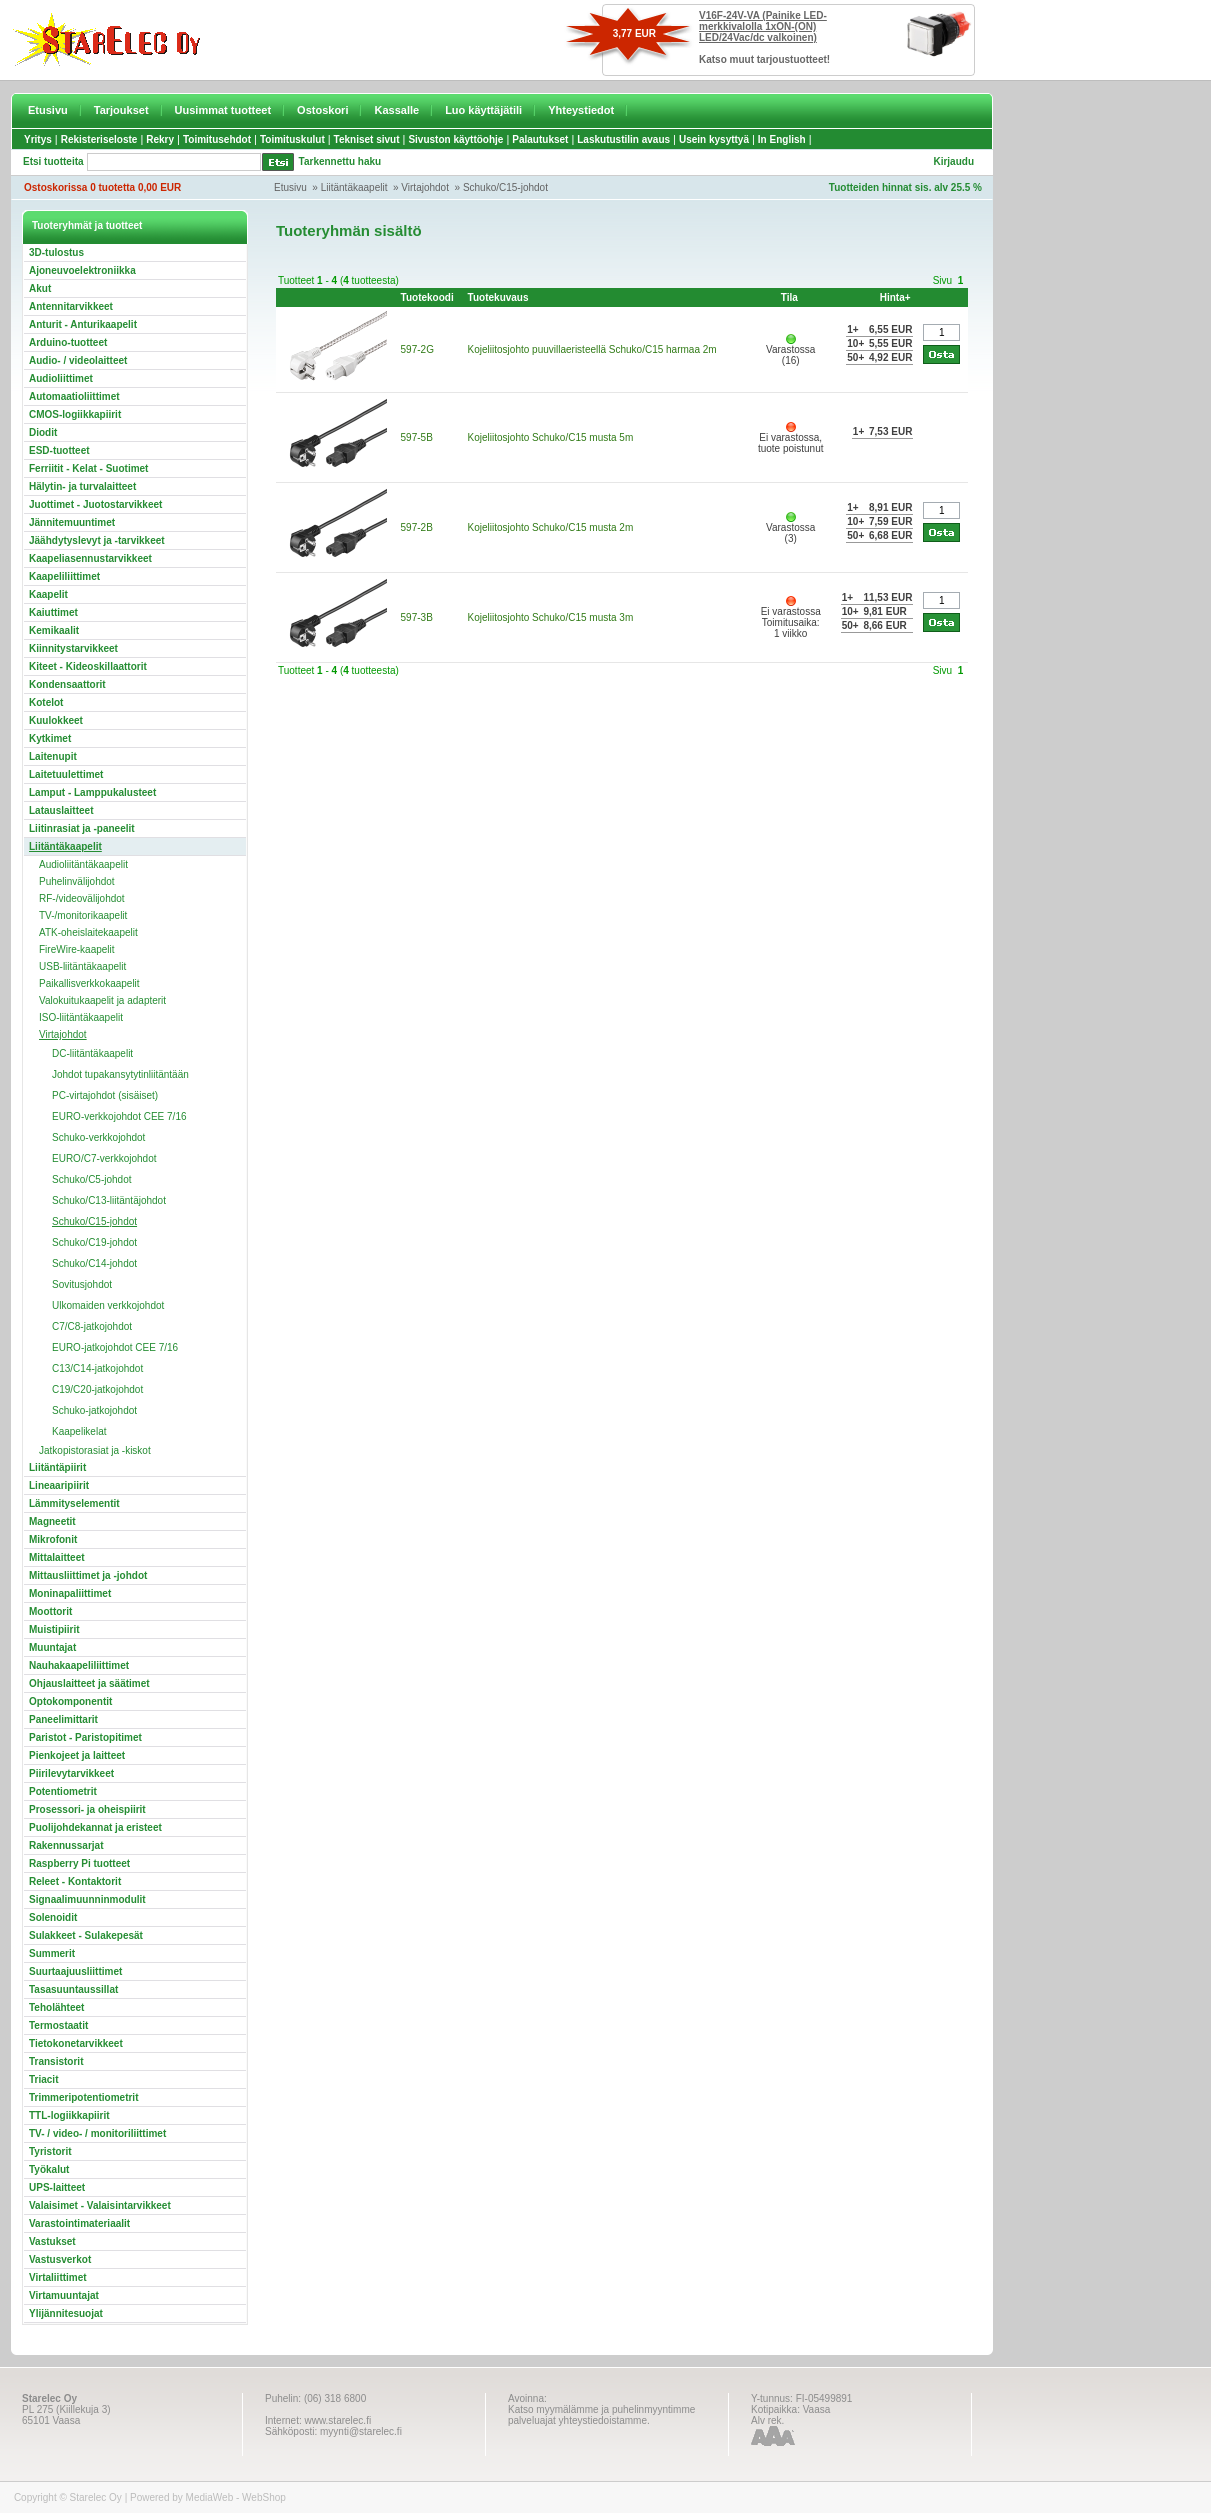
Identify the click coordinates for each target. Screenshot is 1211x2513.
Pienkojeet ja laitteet (77, 1755)
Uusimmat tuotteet (223, 110)
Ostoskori (322, 110)
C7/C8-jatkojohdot (92, 1326)
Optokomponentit (70, 1701)
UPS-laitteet (57, 2187)
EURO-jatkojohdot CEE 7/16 (115, 1347)
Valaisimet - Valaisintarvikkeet (100, 2205)
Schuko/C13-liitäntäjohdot (109, 1200)
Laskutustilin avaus (623, 139)
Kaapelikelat (79, 1431)
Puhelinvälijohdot (77, 881)
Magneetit (52, 1521)
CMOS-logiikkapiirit (75, 414)
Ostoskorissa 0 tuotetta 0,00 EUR (102, 187)
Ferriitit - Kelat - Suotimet (88, 468)
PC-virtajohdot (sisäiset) (105, 1095)
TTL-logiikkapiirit (69, 2115)
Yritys (38, 139)
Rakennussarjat (66, 1845)
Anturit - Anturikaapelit (83, 324)
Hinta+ (895, 297)
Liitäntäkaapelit (354, 187)
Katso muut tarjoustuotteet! (764, 59)
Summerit (52, 1953)
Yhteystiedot (581, 110)
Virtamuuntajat (64, 2295)
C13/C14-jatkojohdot (97, 1368)
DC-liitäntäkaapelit (92, 1053)
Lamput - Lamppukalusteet (92, 792)
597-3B (417, 617)
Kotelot (46, 702)
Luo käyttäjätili (483, 110)
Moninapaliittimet (70, 1593)
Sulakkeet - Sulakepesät (86, 1935)
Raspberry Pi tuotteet (79, 1863)
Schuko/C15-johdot (505, 187)
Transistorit (56, 2061)
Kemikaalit (54, 630)
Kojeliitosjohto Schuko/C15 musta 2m (551, 527)
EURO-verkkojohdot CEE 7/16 (119, 1116)
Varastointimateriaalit (79, 2223)
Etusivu (48, 110)
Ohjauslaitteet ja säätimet (89, 1683)
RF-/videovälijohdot (82, 898)
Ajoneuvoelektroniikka (82, 270)
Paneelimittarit (63, 1719)
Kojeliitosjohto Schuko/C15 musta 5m (551, 437)
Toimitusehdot (217, 139)
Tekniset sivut (367, 139)
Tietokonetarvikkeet (76, 2043)
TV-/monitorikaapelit (83, 915)
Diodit (43, 432)
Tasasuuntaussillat (73, 1989)
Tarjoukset (121, 110)
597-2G (417, 349)
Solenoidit (53, 1917)
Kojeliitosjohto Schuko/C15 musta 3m (551, 617)
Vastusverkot (60, 2259)
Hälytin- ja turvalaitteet (82, 486)
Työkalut (49, 2169)
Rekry (160, 139)
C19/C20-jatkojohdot (97, 1389)
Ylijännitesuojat (66, 2313)
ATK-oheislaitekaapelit (88, 932)
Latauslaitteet (61, 810)
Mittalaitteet (57, 1557)
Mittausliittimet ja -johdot (88, 1575)
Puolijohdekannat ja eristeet (95, 1827)
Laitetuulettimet (66, 774)
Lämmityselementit (74, 1503)
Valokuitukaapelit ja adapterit (102, 1000)
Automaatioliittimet (74, 396)
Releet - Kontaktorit (75, 1881)
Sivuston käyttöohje (455, 139)
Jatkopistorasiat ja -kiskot (95, 1450)
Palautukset (540, 139)
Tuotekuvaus (498, 297)
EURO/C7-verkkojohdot (104, 1158)
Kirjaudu (953, 161)
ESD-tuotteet (59, 450)
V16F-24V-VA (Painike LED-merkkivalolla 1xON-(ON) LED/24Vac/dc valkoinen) (763, 26)
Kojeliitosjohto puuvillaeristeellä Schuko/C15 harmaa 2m (592, 349)
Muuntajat (52, 1647)
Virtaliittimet (58, 2277)
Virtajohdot (425, 187)
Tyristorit (50, 2151)
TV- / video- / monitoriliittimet (97, 2133)
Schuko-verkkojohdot (98, 1137)
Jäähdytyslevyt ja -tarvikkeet (97, 540)
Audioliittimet (61, 378)
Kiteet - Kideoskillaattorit (88, 666)
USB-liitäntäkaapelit (82, 966)
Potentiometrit (63, 1791)
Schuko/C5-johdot (92, 1179)
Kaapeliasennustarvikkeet (90, 558)
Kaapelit (48, 594)
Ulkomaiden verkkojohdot (108, 1305)
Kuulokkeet (56, 720)
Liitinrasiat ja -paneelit (82, 828)
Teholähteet (56, 2007)
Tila (789, 297)
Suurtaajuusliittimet (75, 1971)
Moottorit (50, 1611)
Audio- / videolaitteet (78, 360)
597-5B (417, 437)
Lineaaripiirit (59, 1485)
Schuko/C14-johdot (94, 1263)
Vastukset (52, 2241)
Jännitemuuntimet (72, 522)
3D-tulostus (56, 252)
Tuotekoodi (427, 297)
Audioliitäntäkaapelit (83, 864)
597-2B (417, 527)
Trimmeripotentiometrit (83, 2097)
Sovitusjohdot (82, 1284)
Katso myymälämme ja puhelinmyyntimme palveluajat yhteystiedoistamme (601, 2415)
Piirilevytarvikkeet (71, 1773)
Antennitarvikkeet (71, 306)
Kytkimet (50, 738)
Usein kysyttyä (714, 139)
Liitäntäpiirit (57, 1467)
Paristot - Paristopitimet (85, 1737)
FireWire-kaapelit (77, 949)
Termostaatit (58, 2025)
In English (782, 139)
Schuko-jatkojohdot (94, 1410)
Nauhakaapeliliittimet (79, 1665)
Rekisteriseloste (99, 139)
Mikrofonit (53, 1539)
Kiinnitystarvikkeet (73, 648)
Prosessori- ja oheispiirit (87, 1809)
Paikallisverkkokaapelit (89, 983)
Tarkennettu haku (340, 161)
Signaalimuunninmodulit (87, 1899)
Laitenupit (53, 756)
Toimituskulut (292, 139)
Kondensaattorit (67, 684)
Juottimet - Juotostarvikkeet (95, 504)
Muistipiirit (54, 1629)
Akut (40, 288)
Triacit (43, 2079)
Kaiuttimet (53, 612)
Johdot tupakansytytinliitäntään (120, 1074)
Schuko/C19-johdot (94, 1242)
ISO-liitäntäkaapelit (81, 1017)
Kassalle (396, 110)
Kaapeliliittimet (64, 576)
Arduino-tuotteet (68, 342)
